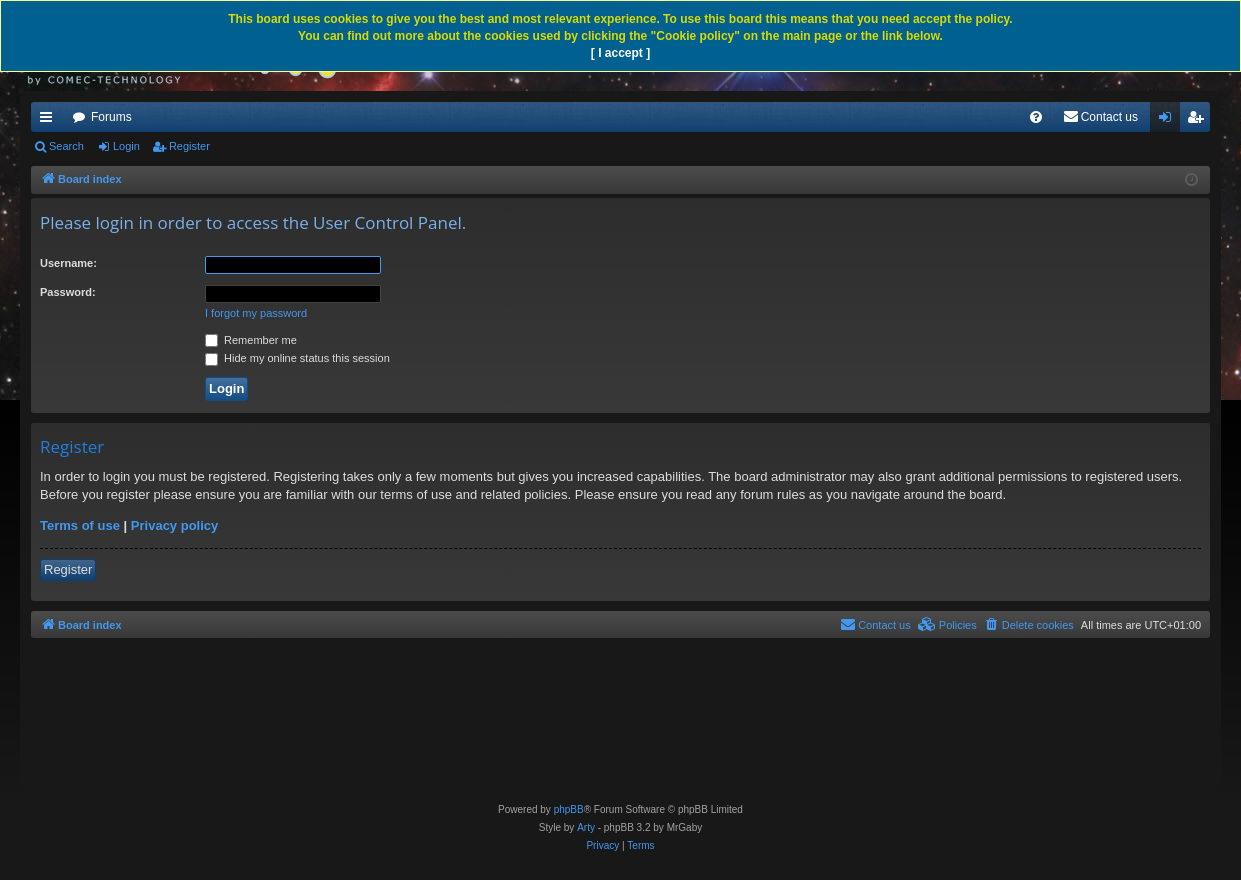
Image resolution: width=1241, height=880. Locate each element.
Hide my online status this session (297, 358)
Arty (586, 827)
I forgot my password (256, 313)
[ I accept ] (620, 53)
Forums (111, 117)
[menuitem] (1036, 117)
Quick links (50, 121)
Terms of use (80, 525)
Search (66, 146)
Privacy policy (174, 525)
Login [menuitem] (1169, 121)
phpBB (569, 809)
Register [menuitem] (1199, 121)
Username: (68, 263)
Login (126, 146)
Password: (68, 292)
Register (189, 146)
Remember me (251, 340)
